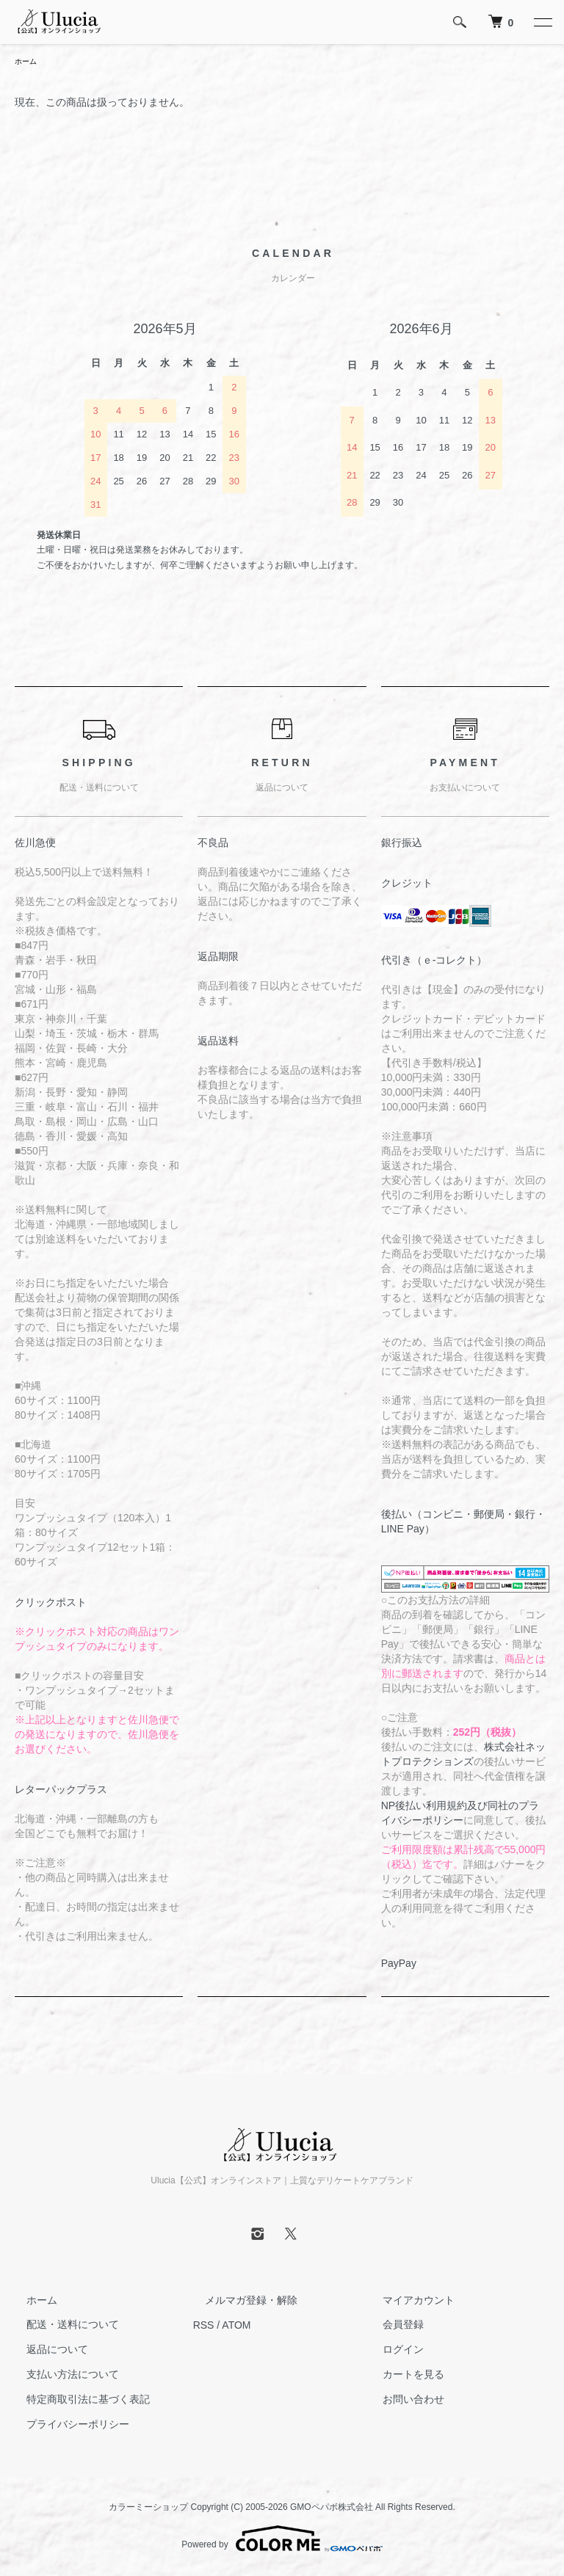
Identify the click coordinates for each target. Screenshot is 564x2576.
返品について (45, 2351)
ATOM (236, 2326)
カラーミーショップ (148, 2508)
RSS (203, 2326)
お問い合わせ (402, 2401)
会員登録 (391, 2326)
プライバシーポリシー (66, 2426)
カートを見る (402, 2376)
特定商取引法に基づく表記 (76, 2401)
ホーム (28, 62)
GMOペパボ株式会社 (331, 2508)
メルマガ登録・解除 (239, 2302)
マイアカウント (407, 2302)
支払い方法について (61, 2376)
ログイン (391, 2351)
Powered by (281, 2541)
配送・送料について (61, 2326)
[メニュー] (542, 22)
